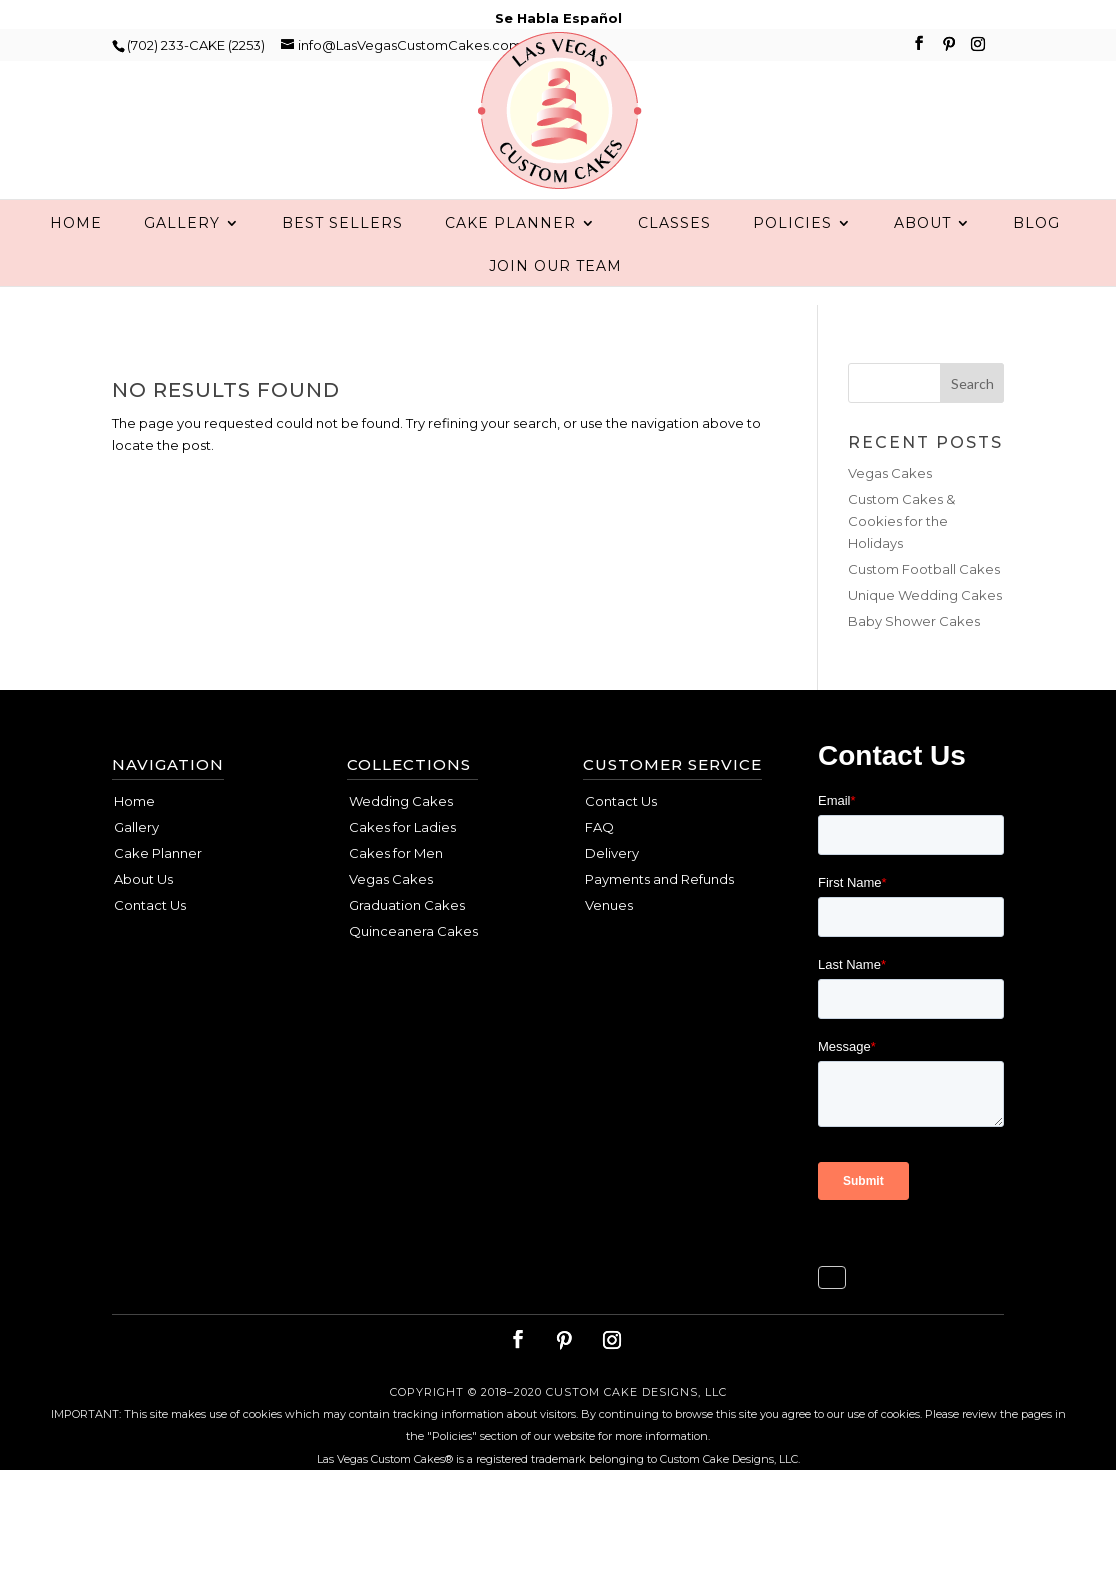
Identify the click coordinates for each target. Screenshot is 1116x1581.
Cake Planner (510, 264)
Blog (1036, 264)
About (922, 264)
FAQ (599, 867)
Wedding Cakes (401, 841)
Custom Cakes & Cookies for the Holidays (901, 561)
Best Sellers (342, 264)
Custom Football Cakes (924, 609)
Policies (792, 264)
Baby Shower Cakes (914, 661)
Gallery (182, 264)
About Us (143, 919)
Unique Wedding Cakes (925, 635)
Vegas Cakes (890, 513)
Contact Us (150, 945)
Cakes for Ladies (402, 867)
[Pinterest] (949, 49)
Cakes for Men (396, 893)
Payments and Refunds (659, 919)
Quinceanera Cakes (413, 971)
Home (76, 264)
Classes (674, 264)
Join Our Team (555, 307)
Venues (609, 945)
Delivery (612, 893)
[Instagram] (978, 49)
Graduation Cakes (407, 945)
